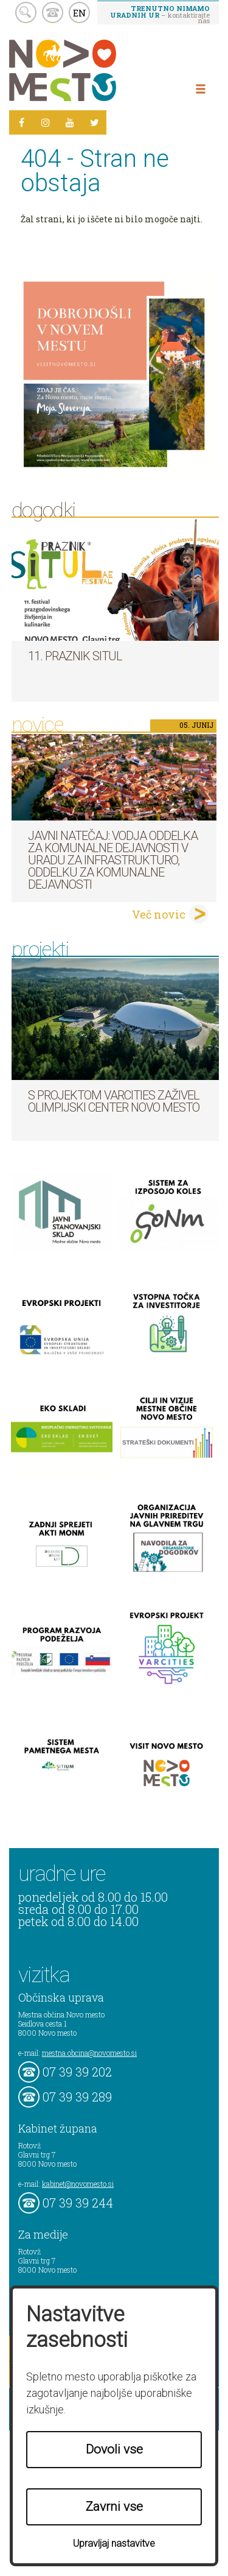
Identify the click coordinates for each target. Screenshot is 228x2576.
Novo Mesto (91, 70)
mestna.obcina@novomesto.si (89, 2053)
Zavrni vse (114, 2506)
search (25, 12)
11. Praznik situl (75, 656)
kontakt (52, 12)
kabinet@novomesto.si (78, 2184)
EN (79, 13)
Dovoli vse (114, 2449)
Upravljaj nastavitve (114, 2543)
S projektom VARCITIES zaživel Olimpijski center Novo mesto (113, 1101)
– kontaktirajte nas (160, 14)
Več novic (158, 914)
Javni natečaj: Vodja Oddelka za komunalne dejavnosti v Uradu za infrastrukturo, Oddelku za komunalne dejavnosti (113, 860)
